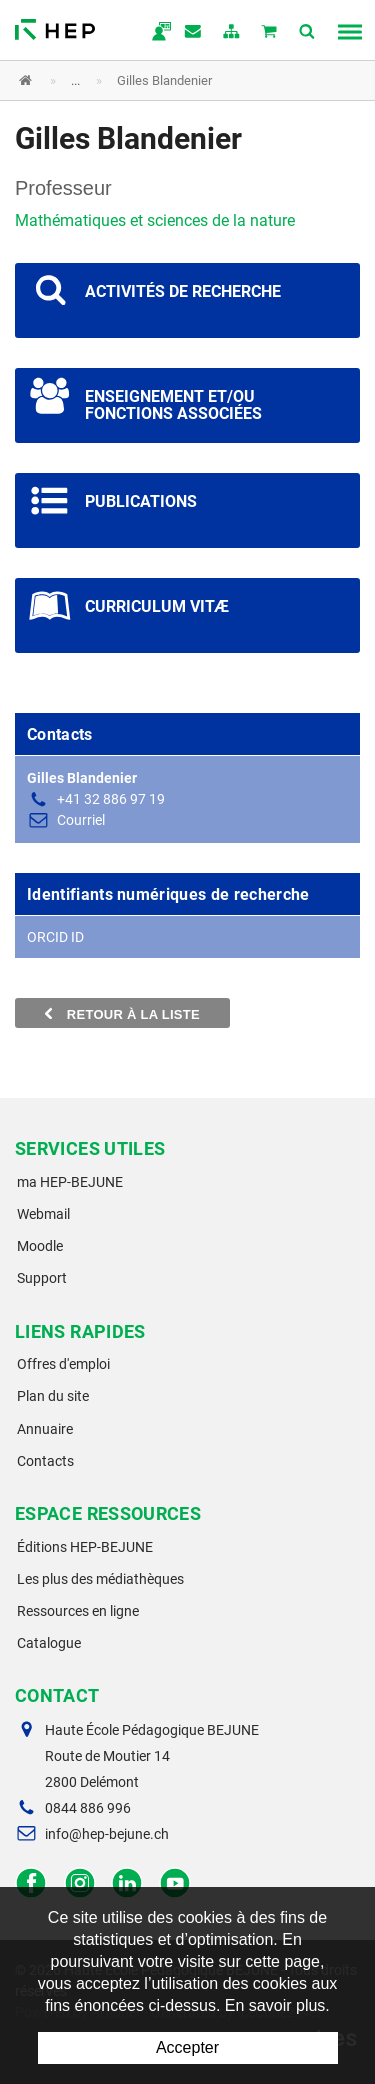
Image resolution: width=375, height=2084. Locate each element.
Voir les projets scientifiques (187, 300)
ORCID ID (55, 937)
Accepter (187, 2047)
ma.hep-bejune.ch (156, 33)
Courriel (81, 820)
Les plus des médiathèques (100, 1579)
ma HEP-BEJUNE (70, 1182)
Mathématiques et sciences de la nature (155, 220)
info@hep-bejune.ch (107, 1834)
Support (42, 1278)
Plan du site (53, 1396)
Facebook (31, 1883)
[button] (172, 80)
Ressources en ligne (78, 1611)
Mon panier (270, 33)
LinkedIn (127, 1883)
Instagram (79, 1883)
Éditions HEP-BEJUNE (85, 1547)
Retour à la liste (122, 1014)
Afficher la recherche (308, 33)
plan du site (232, 33)
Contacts (45, 1461)
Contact (194, 33)
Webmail (43, 1214)
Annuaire (45, 1429)
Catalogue (49, 1643)
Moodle (40, 1246)
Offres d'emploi (63, 1364)
